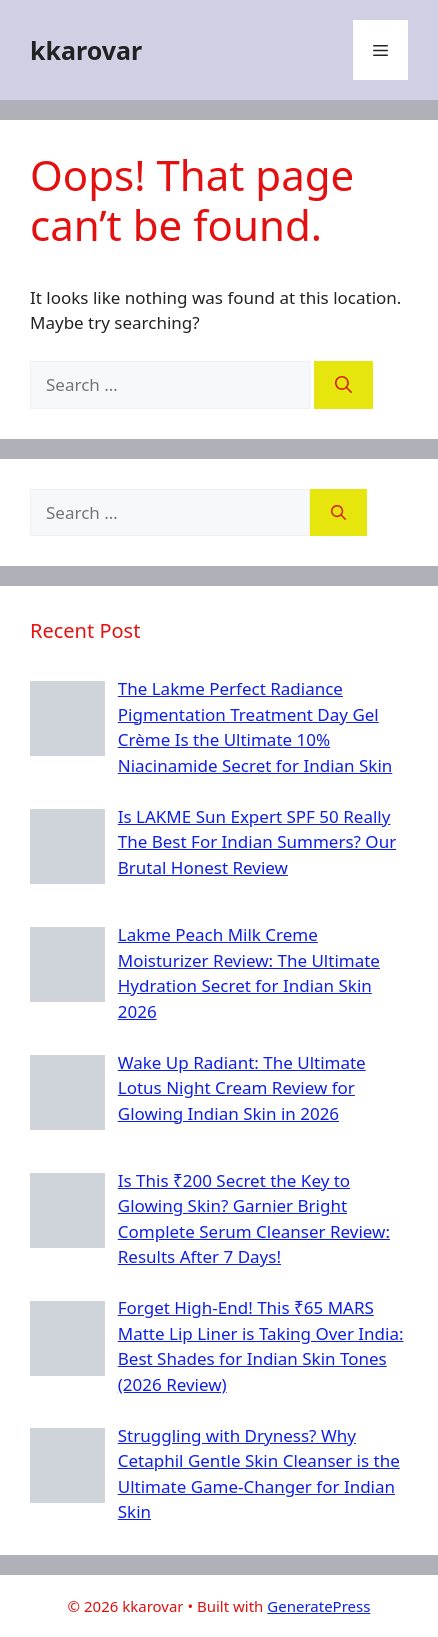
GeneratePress (318, 1606)
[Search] (343, 385)
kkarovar (86, 50)
